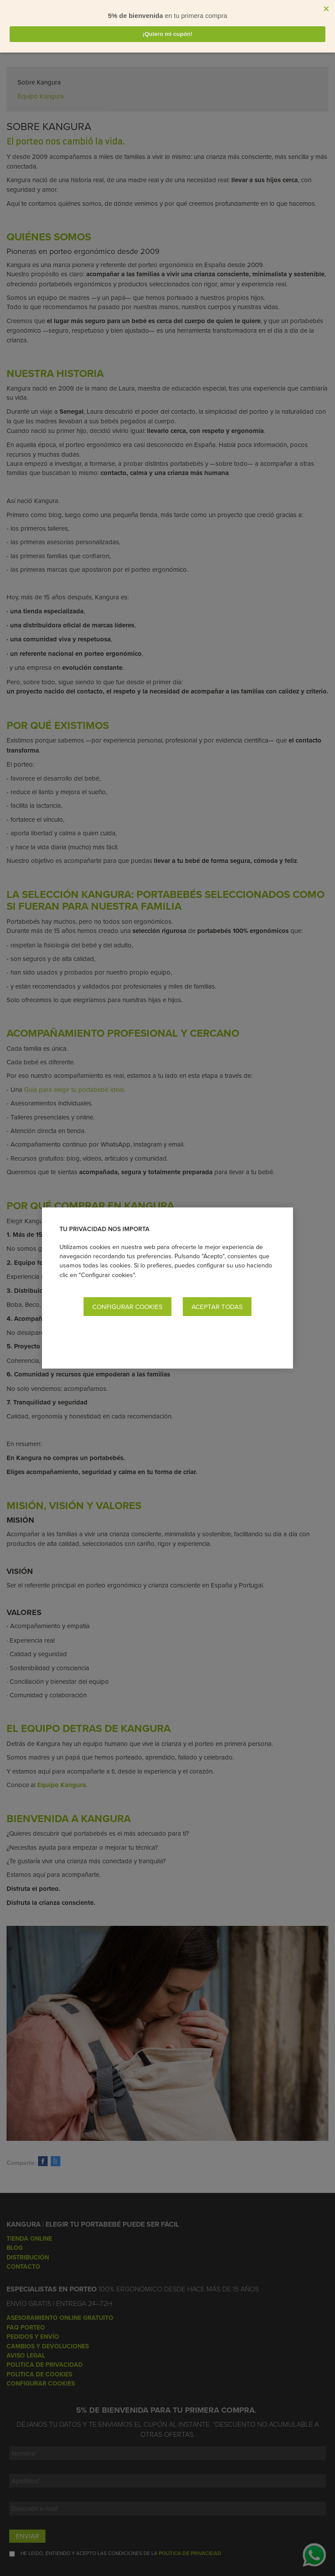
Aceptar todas (217, 1306)
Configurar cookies (127, 1306)
